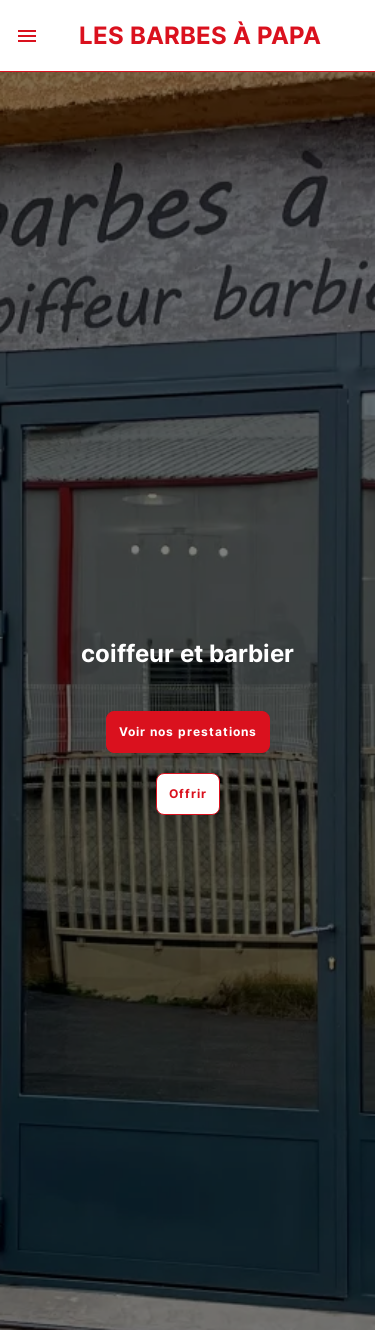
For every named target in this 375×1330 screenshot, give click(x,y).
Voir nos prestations (188, 731)
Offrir (188, 793)
